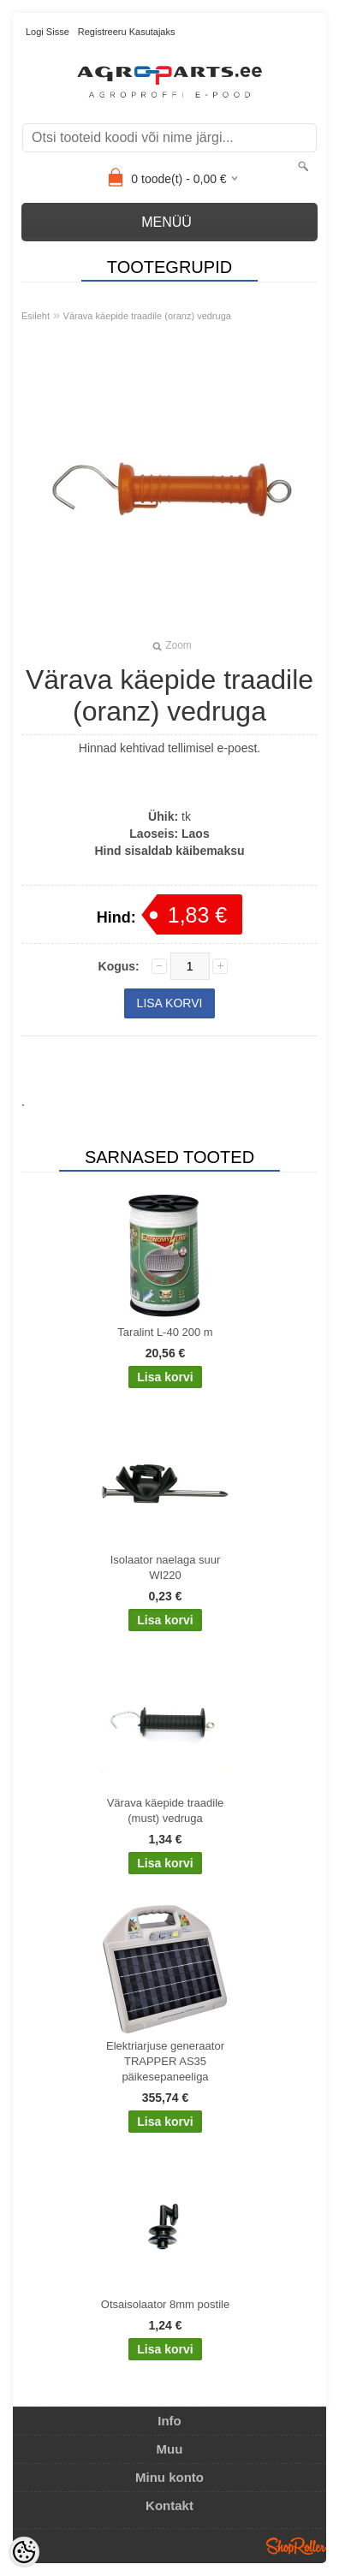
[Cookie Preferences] (24, 2552)
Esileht (35, 316)
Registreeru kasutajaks (126, 32)
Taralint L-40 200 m (164, 1332)
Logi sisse (47, 32)
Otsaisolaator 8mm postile (165, 2304)
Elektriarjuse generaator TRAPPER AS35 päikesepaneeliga (165, 2061)
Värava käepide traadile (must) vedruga (165, 1810)
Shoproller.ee (296, 2546)
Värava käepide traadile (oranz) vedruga (147, 316)
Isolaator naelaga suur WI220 (165, 1567)
